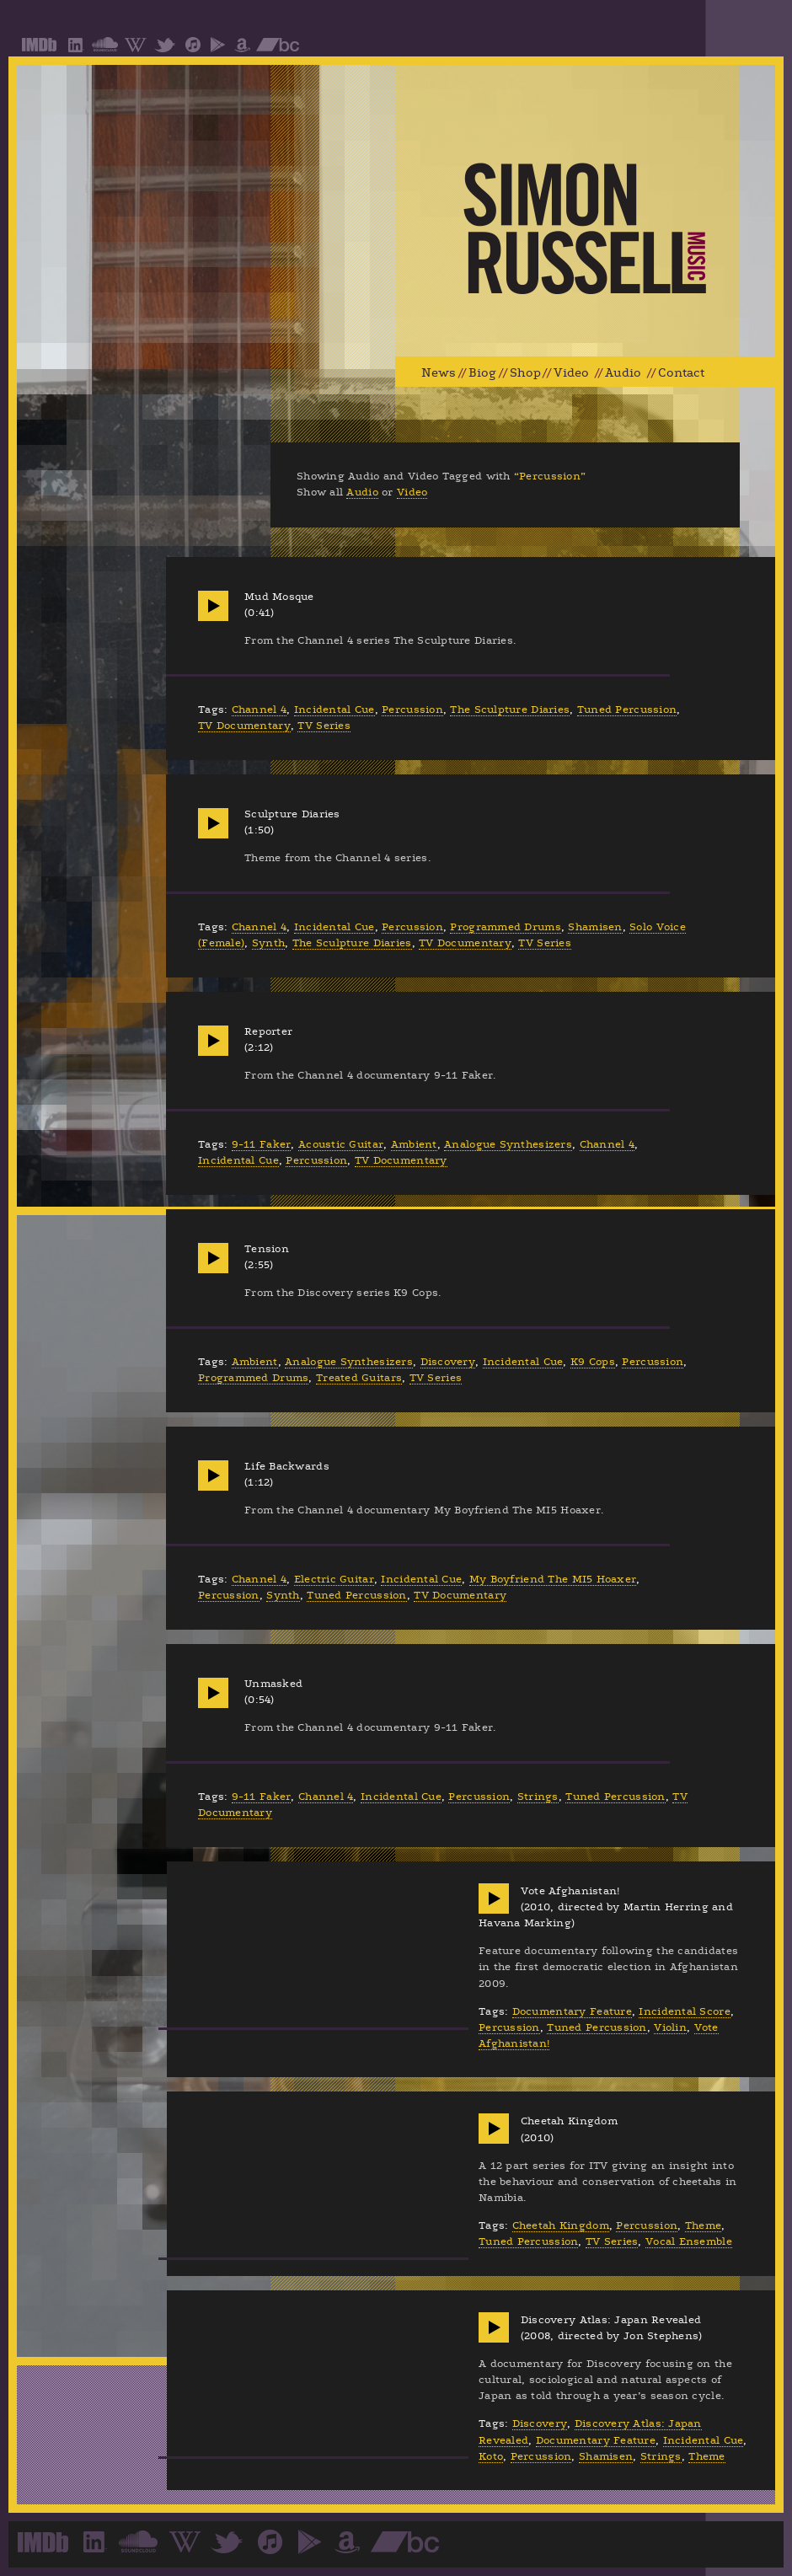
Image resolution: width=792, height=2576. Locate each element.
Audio (623, 373)
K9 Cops (592, 1362)
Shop (525, 373)
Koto (491, 2456)
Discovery (447, 1362)
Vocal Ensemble (688, 2241)
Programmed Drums (505, 927)
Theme (703, 2225)
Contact (681, 373)
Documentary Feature (572, 2011)
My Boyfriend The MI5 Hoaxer (552, 1579)
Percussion (412, 709)
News (438, 373)
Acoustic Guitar (340, 1144)
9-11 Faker (262, 1144)
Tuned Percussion (627, 709)
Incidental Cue (334, 709)
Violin (670, 2027)
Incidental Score (684, 2011)
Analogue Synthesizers (508, 1144)
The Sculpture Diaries (510, 709)
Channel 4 (259, 709)
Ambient (414, 1144)
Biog (482, 373)
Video (571, 373)
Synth (268, 943)
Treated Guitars (359, 1378)
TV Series (323, 725)
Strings (538, 1796)
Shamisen (595, 927)
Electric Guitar (334, 1579)
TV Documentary (244, 725)
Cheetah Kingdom (560, 2225)
